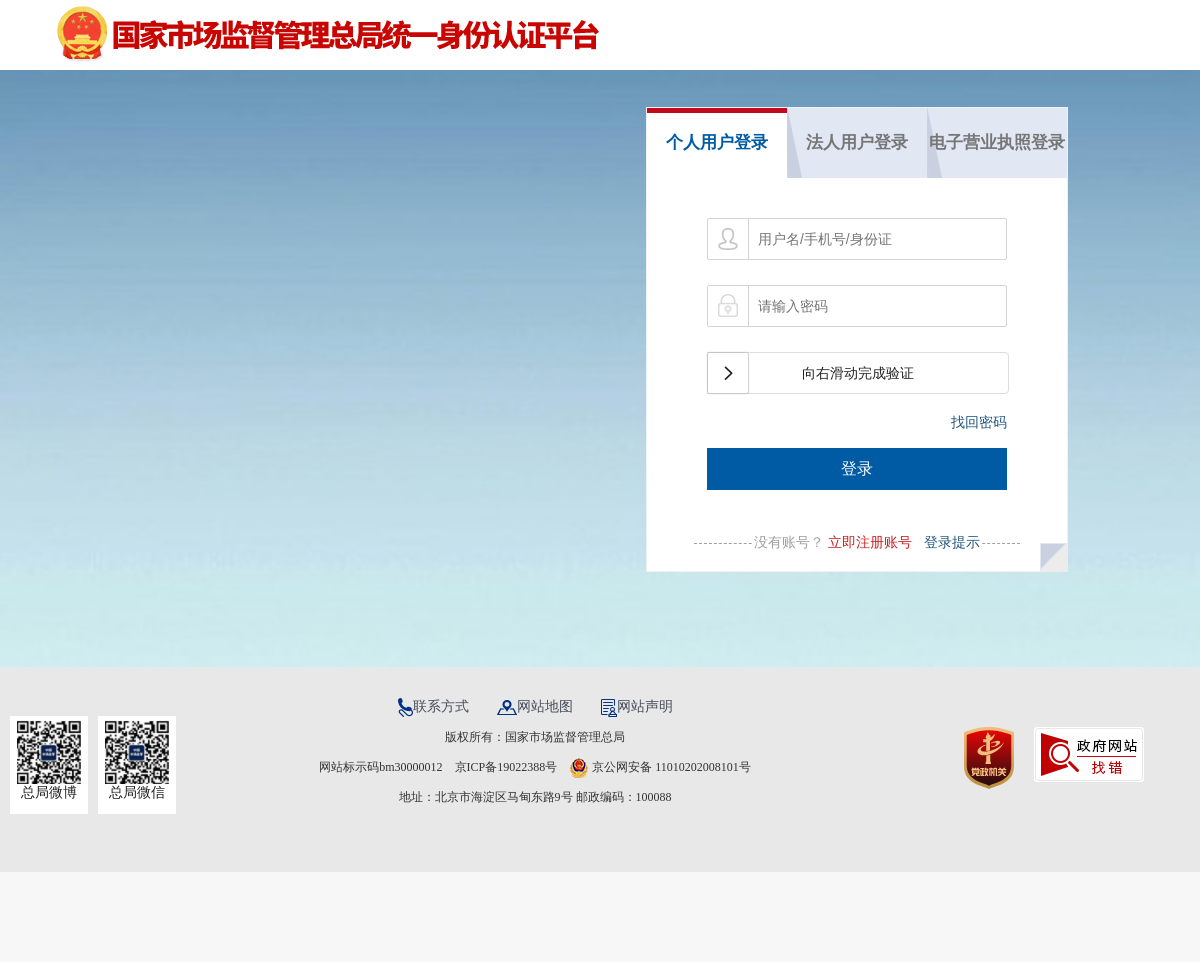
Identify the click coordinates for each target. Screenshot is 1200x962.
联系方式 (435, 706)
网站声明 (637, 706)
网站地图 (537, 706)
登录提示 (948, 542)
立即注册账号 (870, 542)
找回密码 (979, 422)
